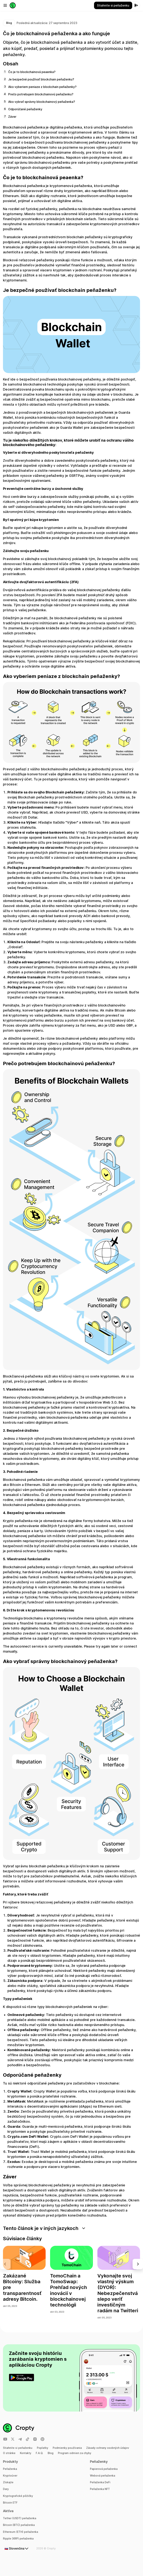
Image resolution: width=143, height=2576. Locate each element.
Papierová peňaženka (103, 2468)
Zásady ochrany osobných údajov (107, 2447)
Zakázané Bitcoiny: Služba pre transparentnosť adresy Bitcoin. (22, 2287)
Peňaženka (10, 2468)
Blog (9, 22)
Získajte (8, 2482)
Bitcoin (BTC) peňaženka (19, 2524)
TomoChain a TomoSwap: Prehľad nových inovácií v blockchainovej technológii (68, 2290)
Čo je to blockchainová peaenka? (31, 72)
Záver (12, 116)
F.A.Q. (39, 2453)
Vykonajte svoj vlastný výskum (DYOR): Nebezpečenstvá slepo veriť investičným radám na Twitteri (117, 2293)
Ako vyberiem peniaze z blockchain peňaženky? (42, 87)
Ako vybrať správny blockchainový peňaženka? (41, 102)
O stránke (9, 2453)
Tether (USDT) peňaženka (19, 2518)
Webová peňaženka (102, 2475)
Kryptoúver (10, 2475)
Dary (6, 2489)
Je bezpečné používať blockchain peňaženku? (41, 79)
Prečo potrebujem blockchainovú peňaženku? (40, 94)
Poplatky (42, 2447)
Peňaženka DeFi (100, 2482)
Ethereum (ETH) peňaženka (20, 2531)
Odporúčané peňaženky (25, 109)
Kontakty (25, 2453)
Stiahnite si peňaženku (17, 2447)
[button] (138, 2264)
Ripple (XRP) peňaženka (18, 2538)
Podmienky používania (67, 2447)
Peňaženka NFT (100, 2489)
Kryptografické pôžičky (18, 2495)
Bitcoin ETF (10, 2502)
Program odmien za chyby (74, 2453)
